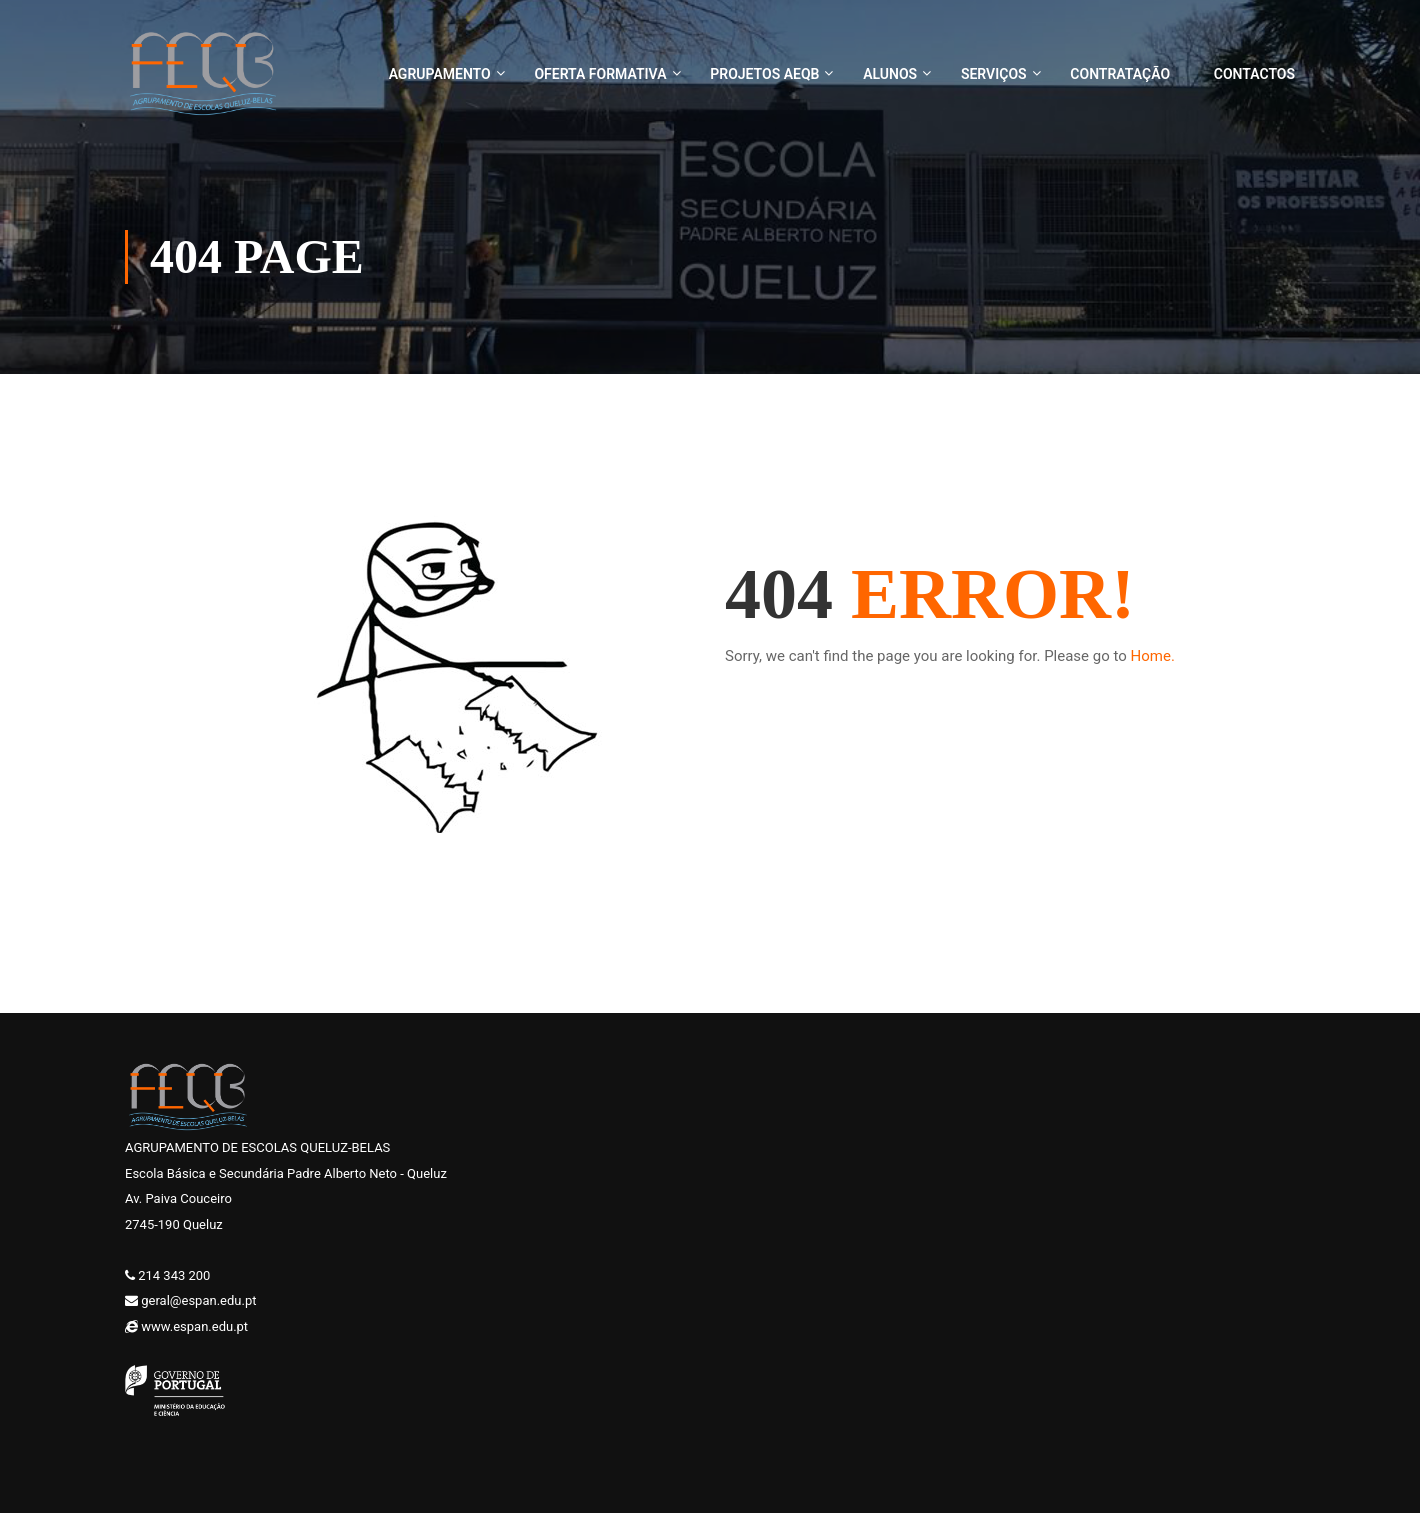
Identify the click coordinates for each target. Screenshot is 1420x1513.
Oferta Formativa (600, 74)
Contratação (1120, 74)
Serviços (994, 74)
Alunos (890, 74)
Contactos (1254, 74)
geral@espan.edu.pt (198, 1300)
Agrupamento (440, 74)
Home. (1153, 656)
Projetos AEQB (764, 74)
